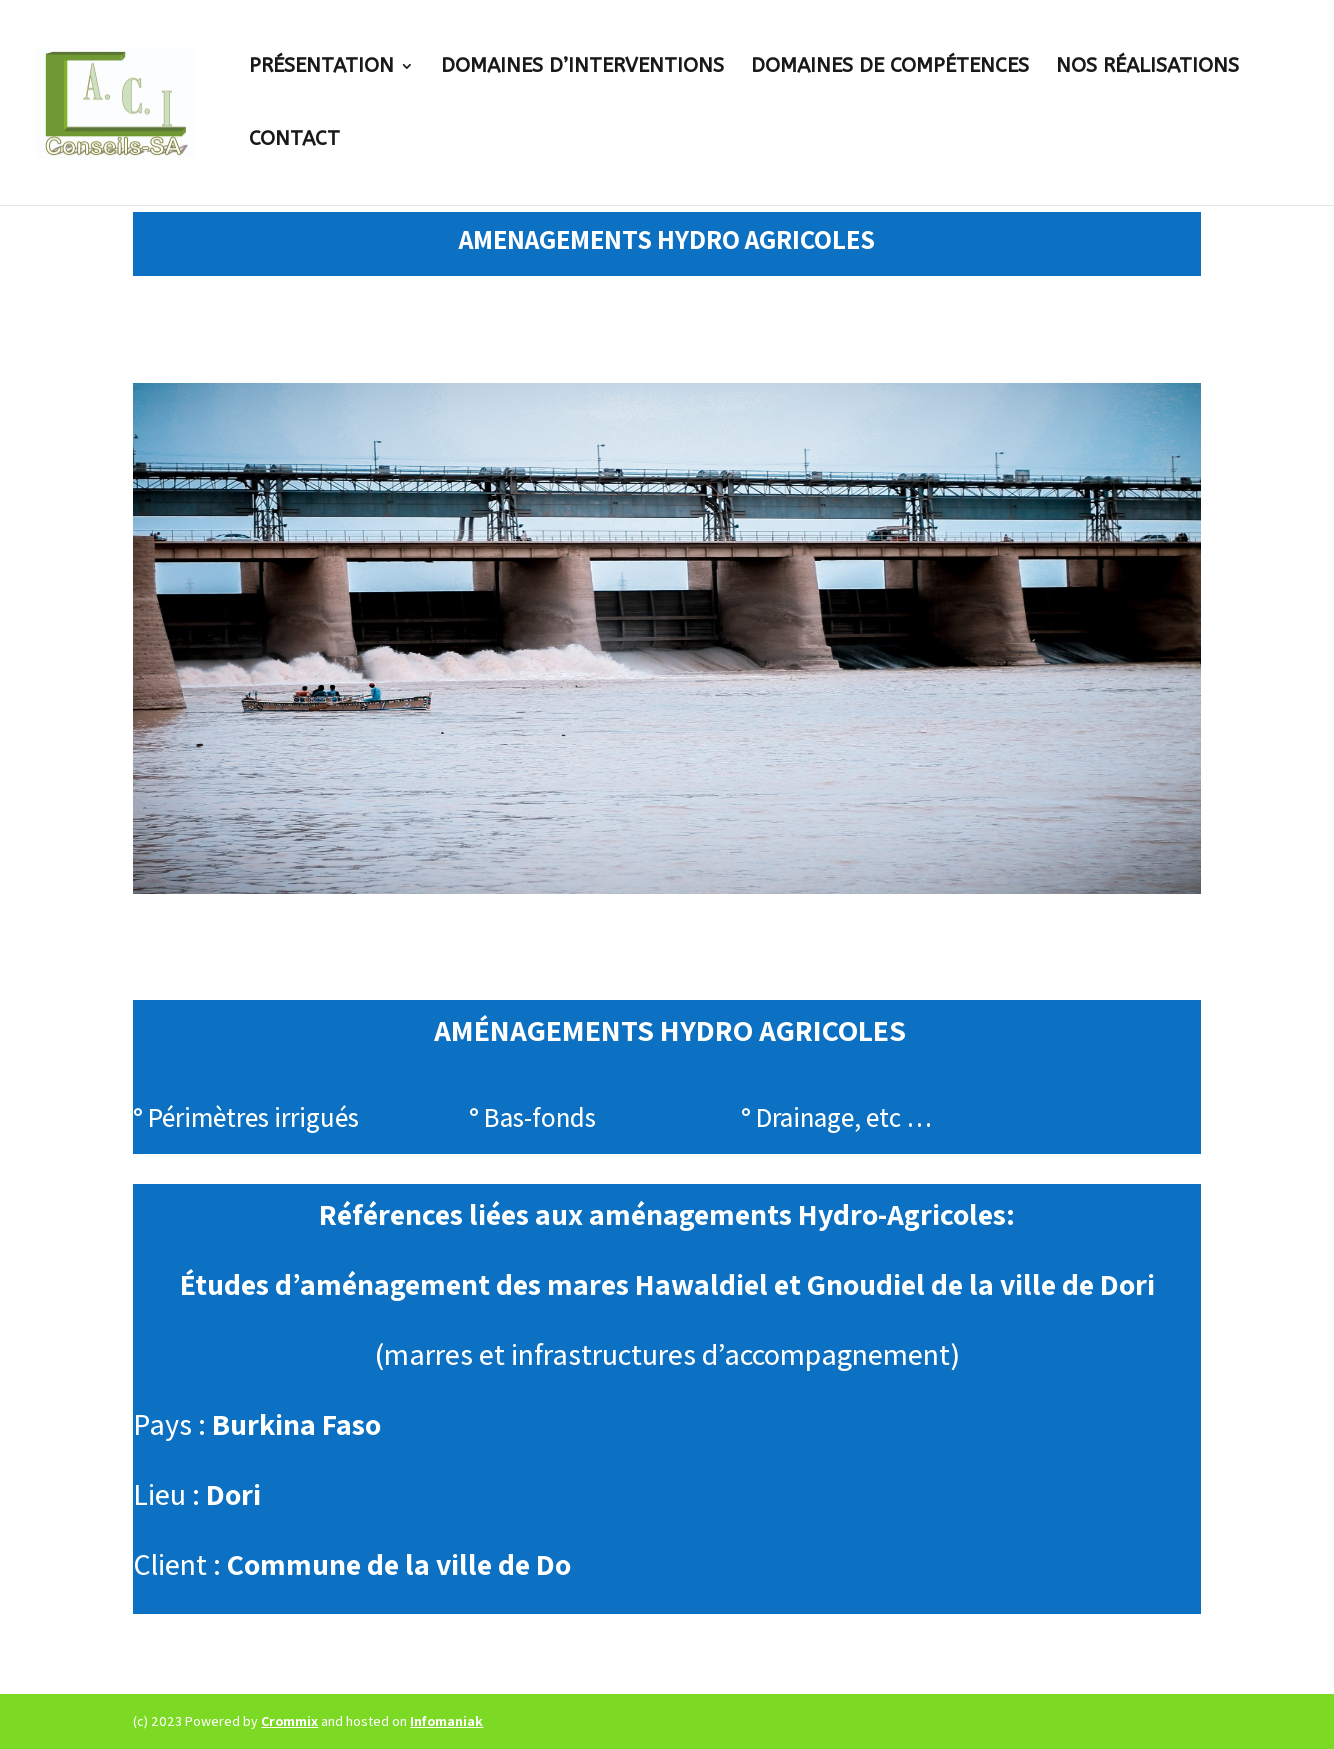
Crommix (289, 1721)
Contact (294, 141)
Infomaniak (446, 1721)
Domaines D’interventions (582, 68)
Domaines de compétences (890, 68)
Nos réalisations (1147, 68)
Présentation (321, 68)
